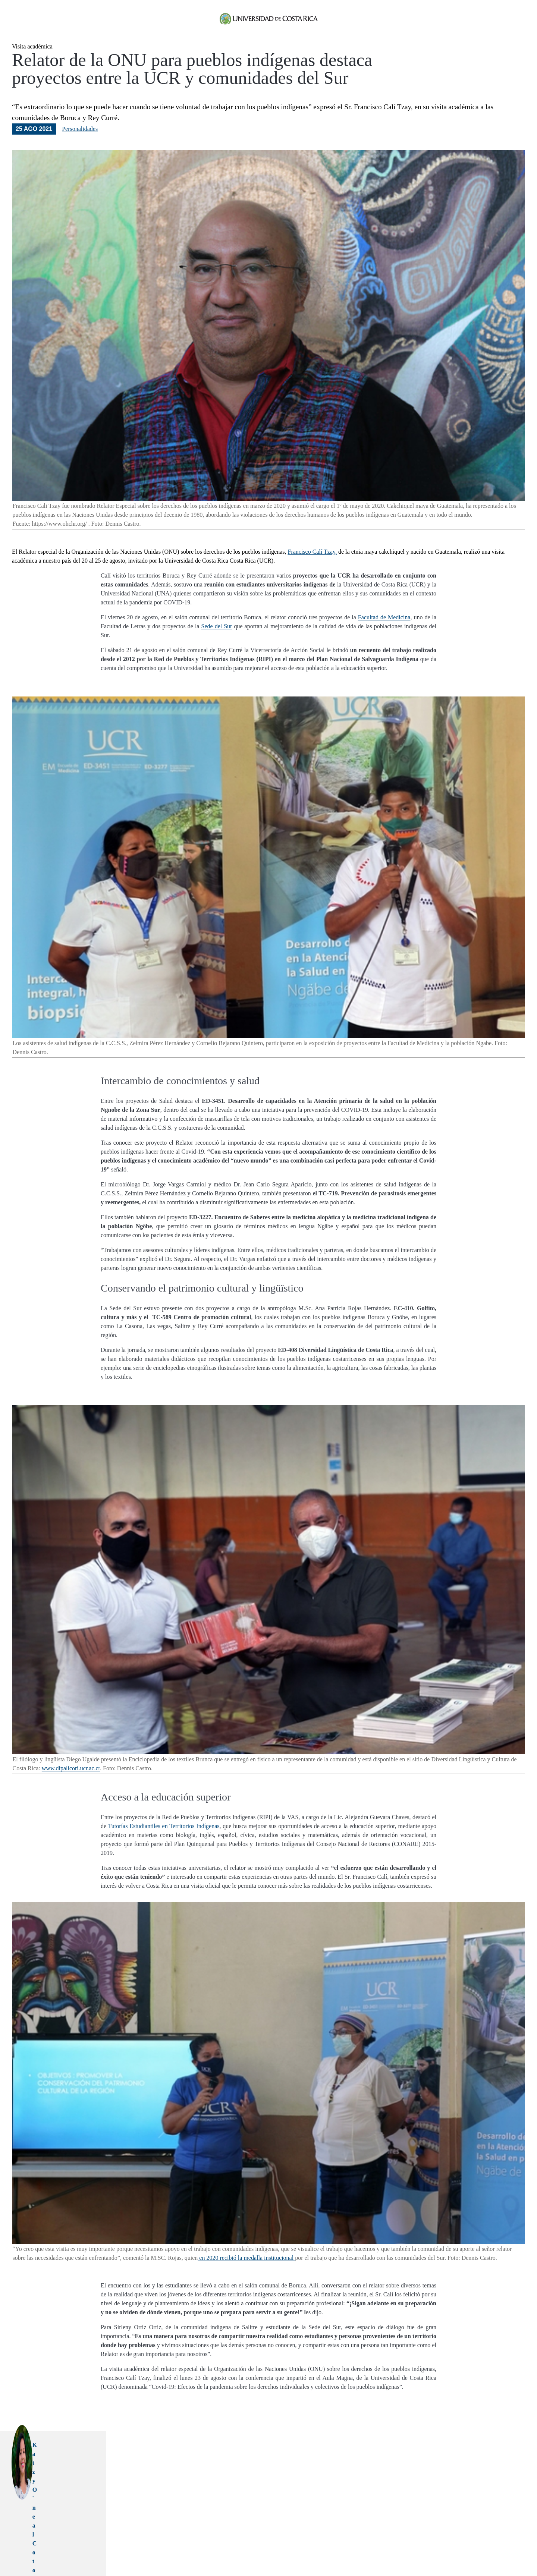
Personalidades (80, 145)
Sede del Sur (216, 643)
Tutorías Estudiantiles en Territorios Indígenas (164, 1843)
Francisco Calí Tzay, (312, 569)
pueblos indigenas (142, 2542)
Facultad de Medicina (384, 634)
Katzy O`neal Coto (208, 2462)
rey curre (251, 2542)
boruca (233, 2542)
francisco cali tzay (206, 2542)
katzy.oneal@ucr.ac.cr (213, 2489)
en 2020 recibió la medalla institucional (246, 2274)
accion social (174, 2542)
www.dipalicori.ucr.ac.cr (71, 1785)
